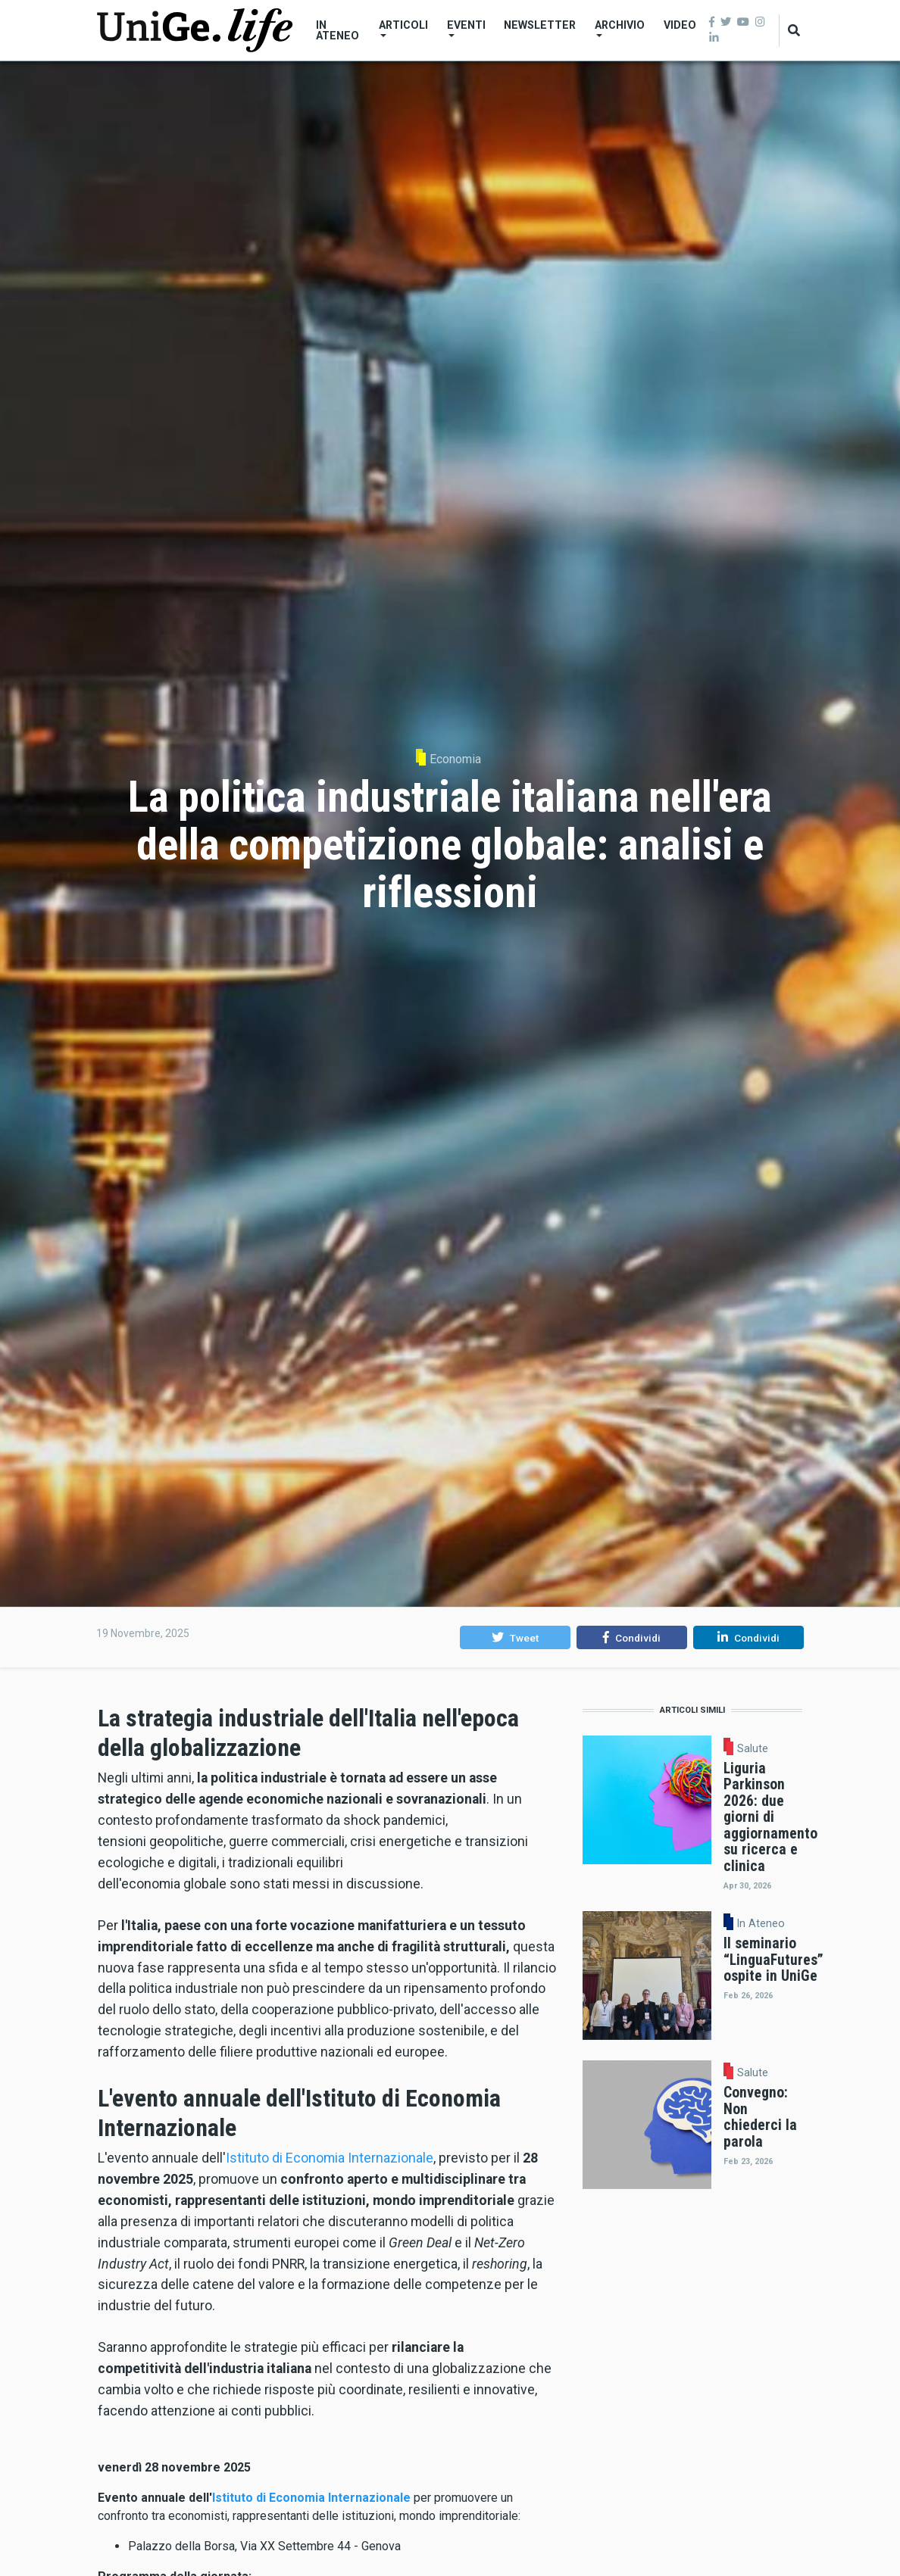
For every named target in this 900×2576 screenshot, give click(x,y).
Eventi (466, 28)
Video (680, 25)
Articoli (403, 28)
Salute (752, 1748)
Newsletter (540, 25)
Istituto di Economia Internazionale (329, 2158)
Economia (455, 759)
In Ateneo (337, 30)
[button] (515, 1638)
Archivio (620, 28)
